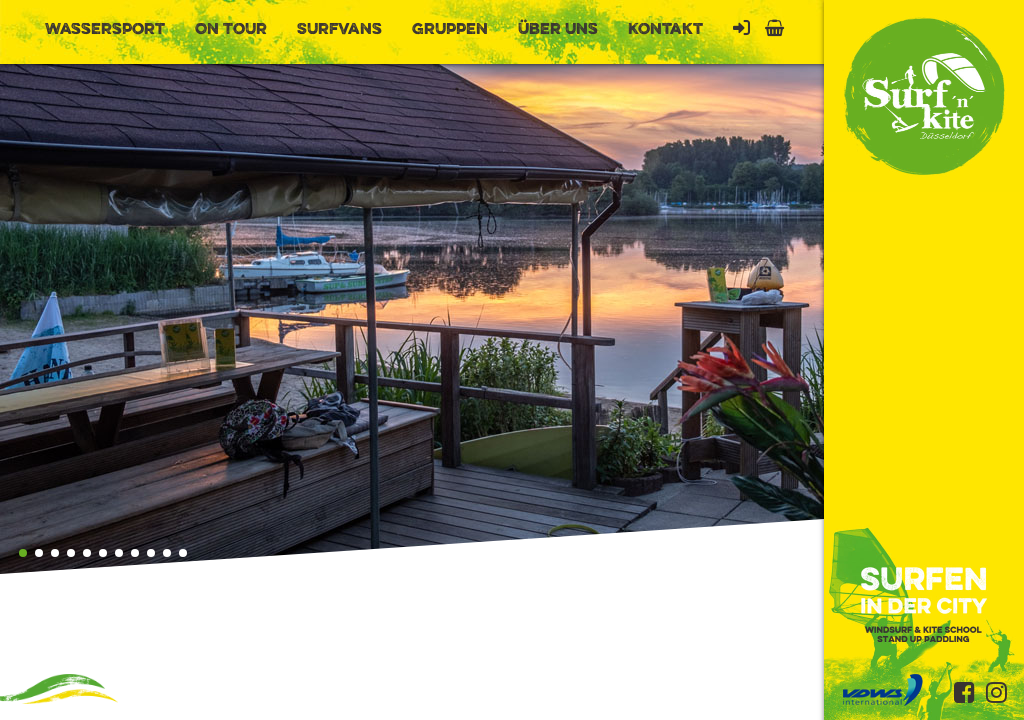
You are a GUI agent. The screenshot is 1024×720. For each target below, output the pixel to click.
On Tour (231, 30)
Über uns (558, 30)
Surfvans (339, 30)
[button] (23, 553)
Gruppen (450, 30)
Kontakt (665, 30)
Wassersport (105, 30)
